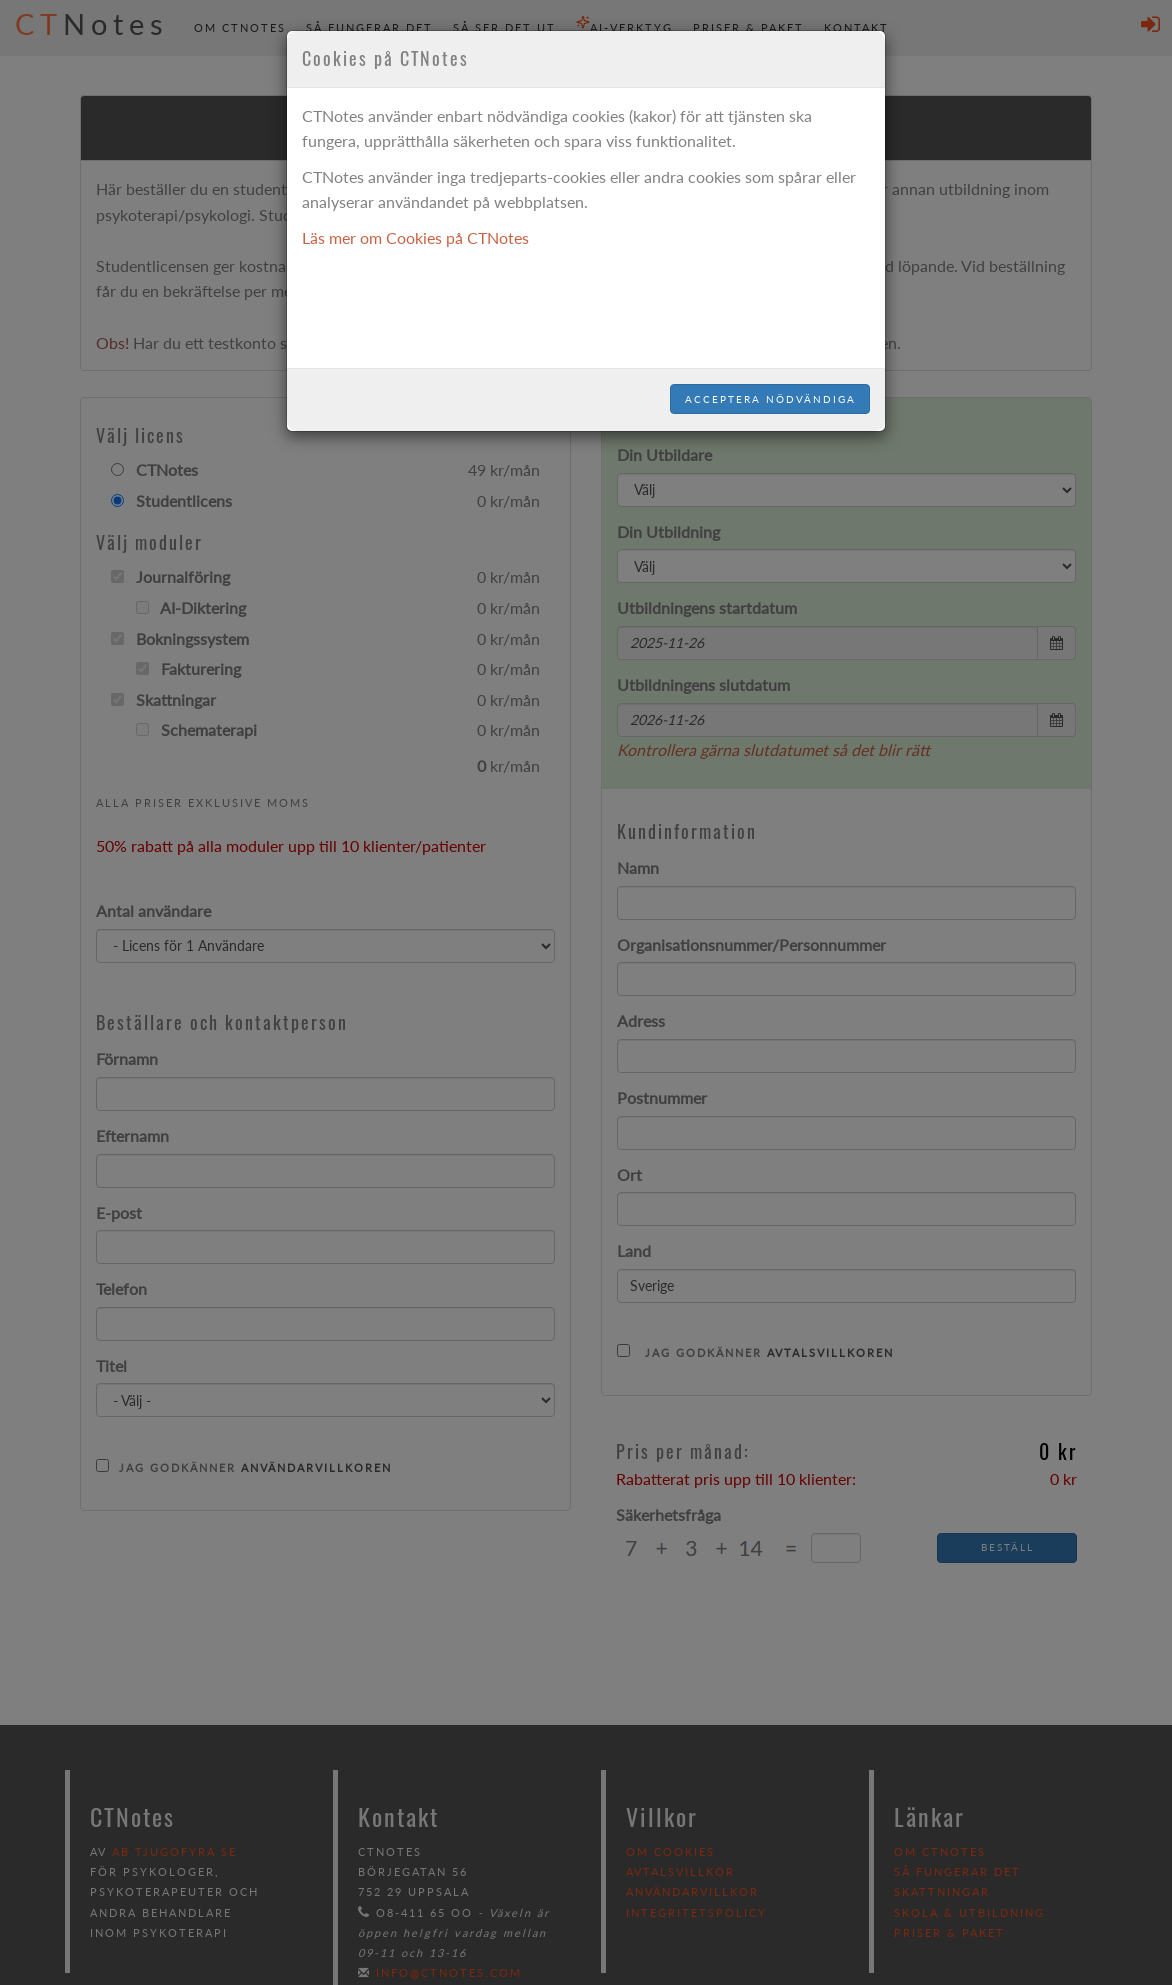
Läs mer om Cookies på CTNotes (415, 237)
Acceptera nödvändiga (770, 399)
